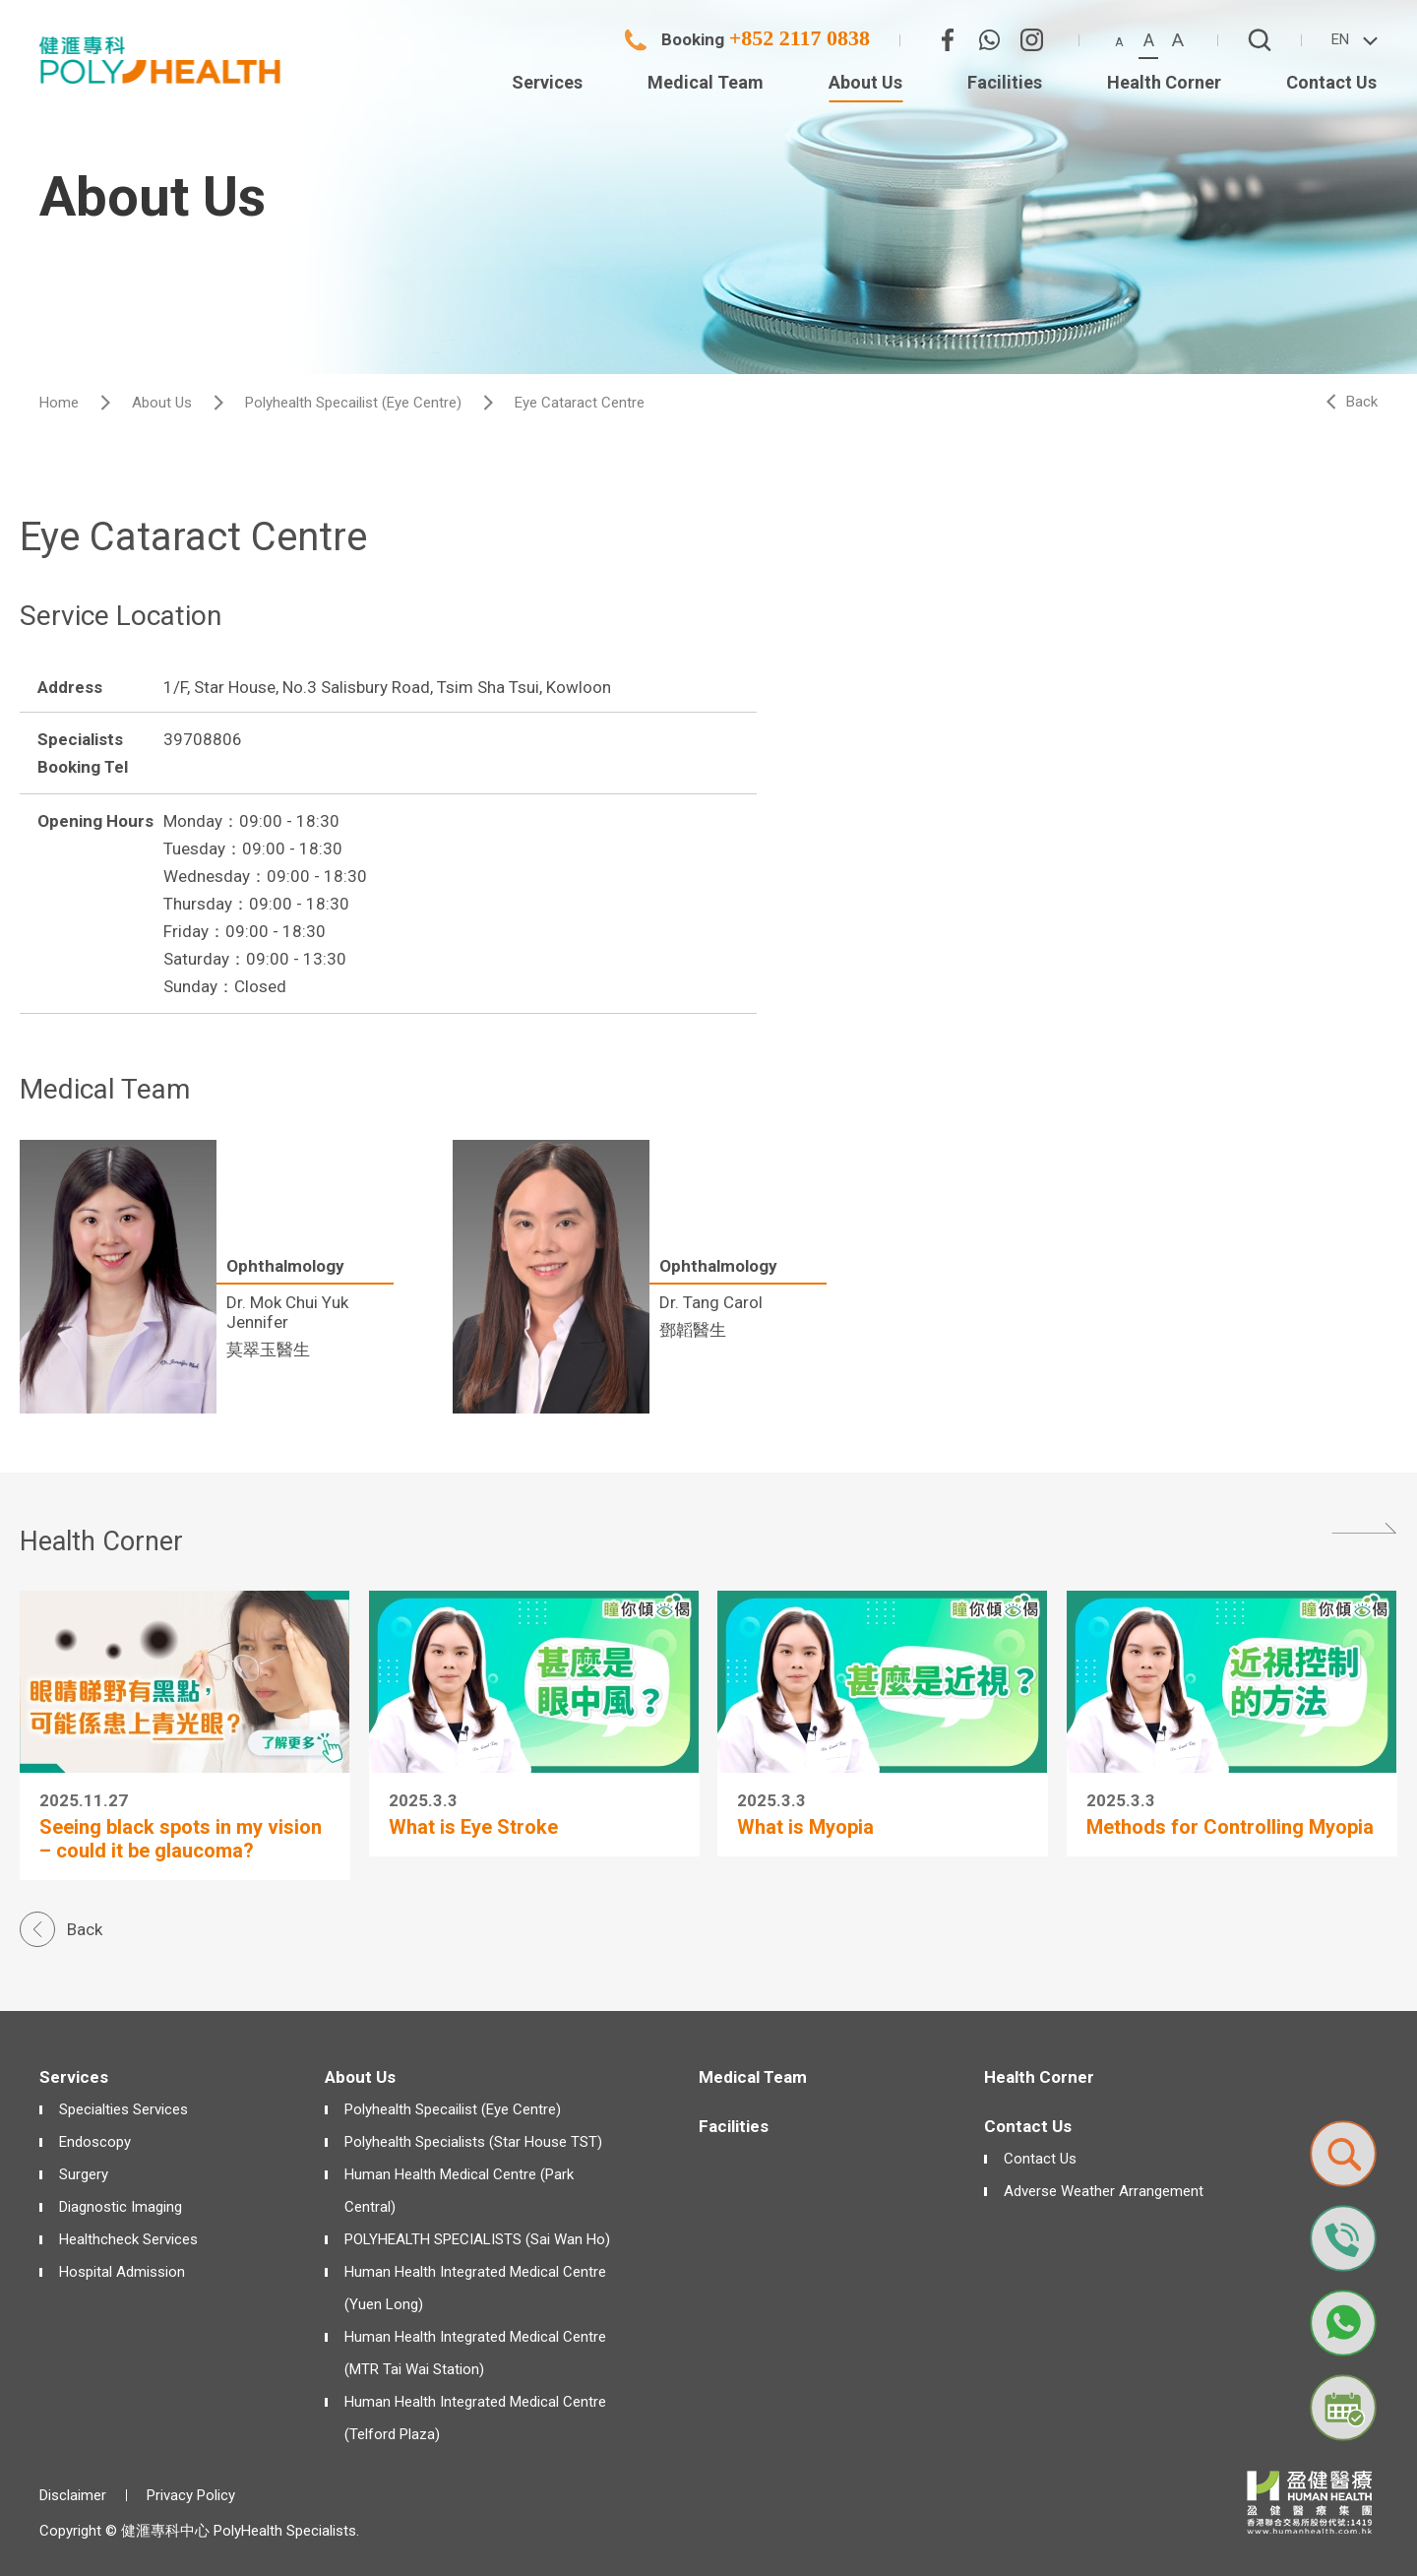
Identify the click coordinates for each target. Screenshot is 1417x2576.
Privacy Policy (191, 2495)
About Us (162, 402)
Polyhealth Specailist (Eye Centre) (353, 402)
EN (1340, 39)
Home (59, 402)
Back (1362, 401)
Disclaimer (72, 2495)
